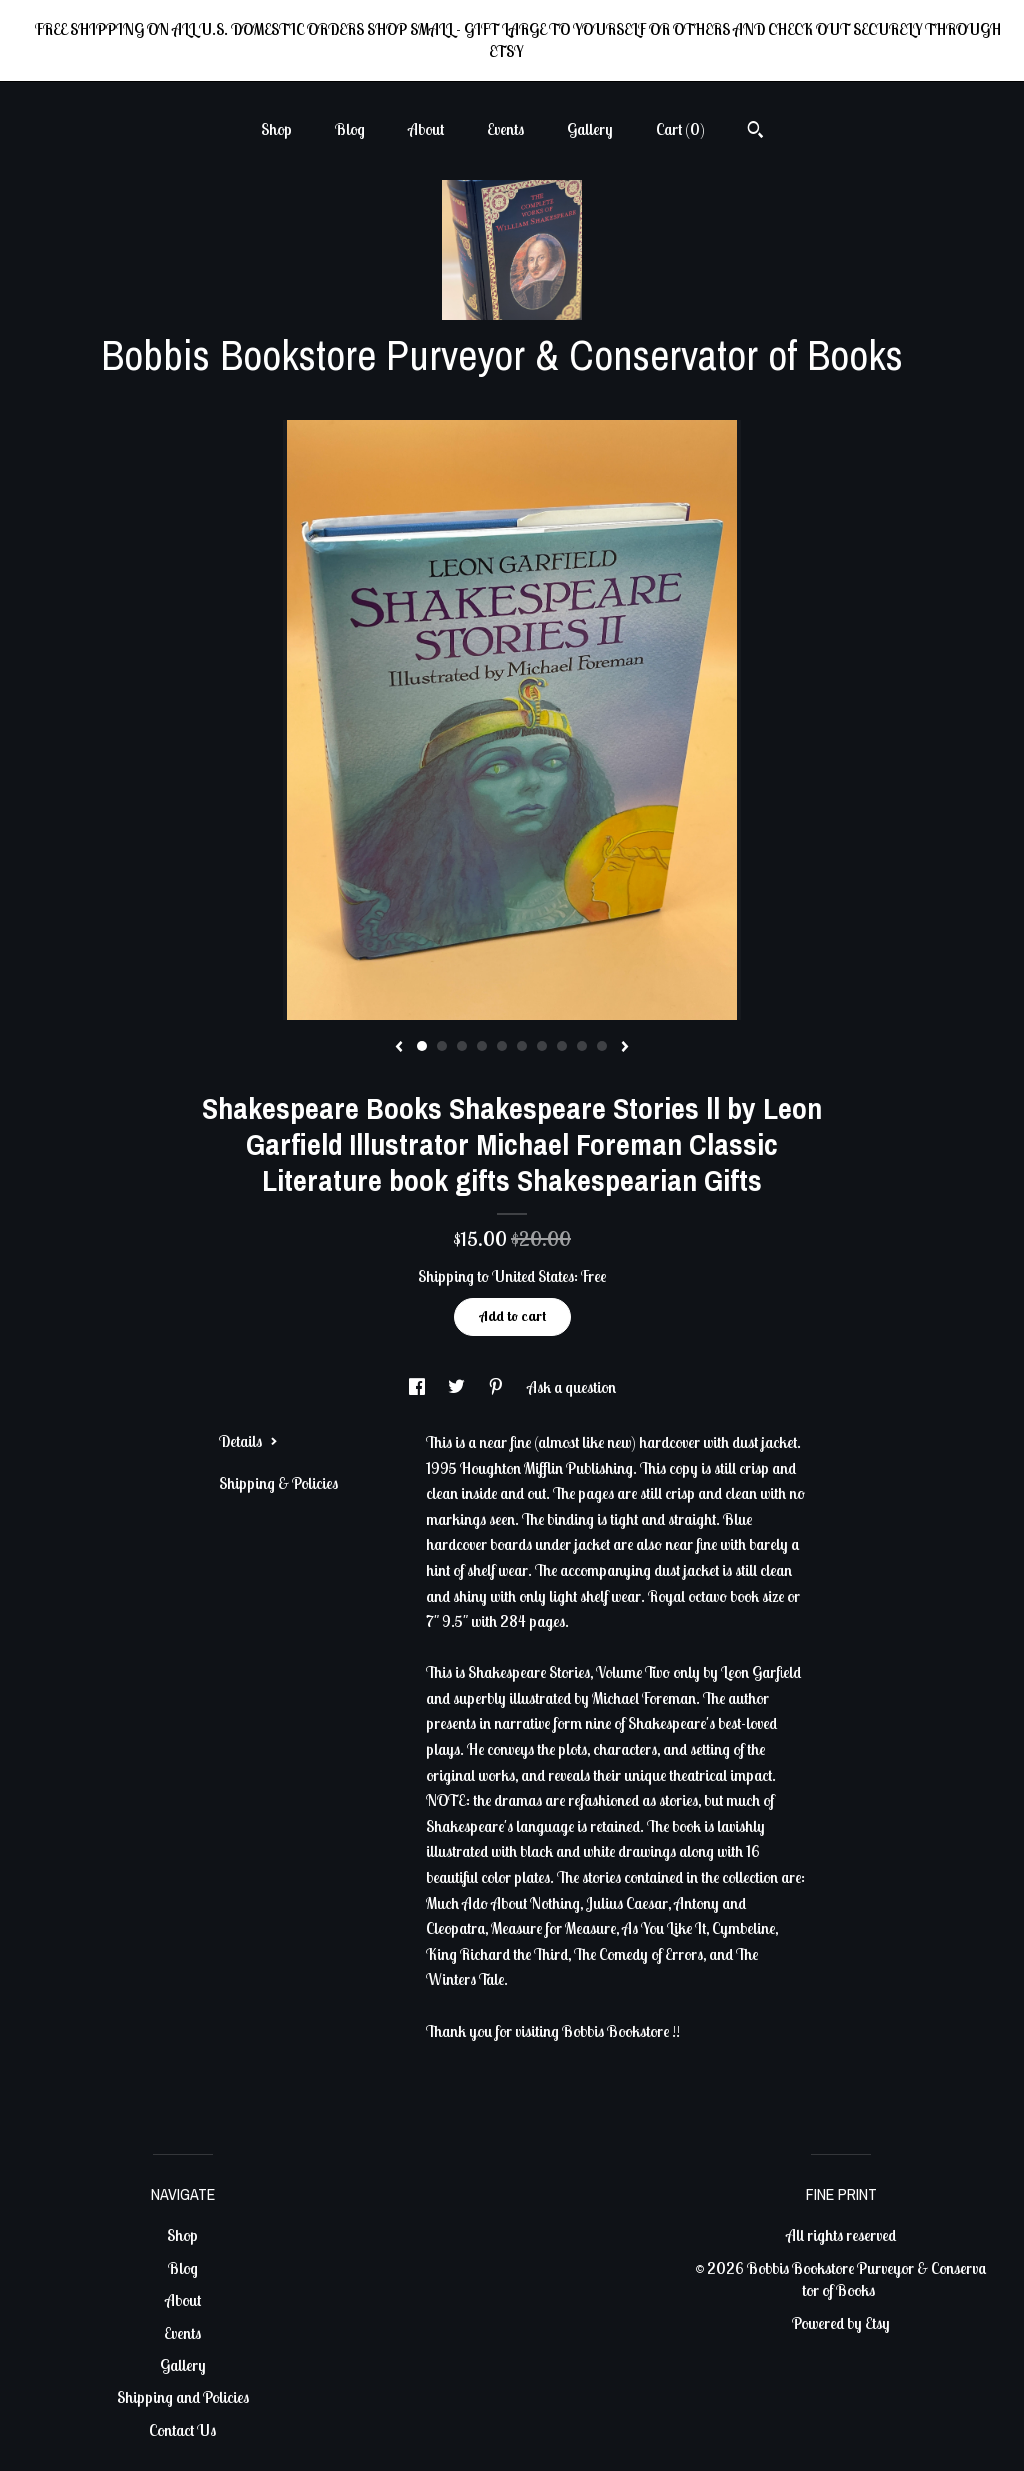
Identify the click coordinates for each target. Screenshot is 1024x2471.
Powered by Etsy (841, 2323)
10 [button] (602, 1046)
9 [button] (582, 1046)
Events (505, 129)
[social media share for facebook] (418, 1387)
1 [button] (422, 1046)
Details (248, 1441)
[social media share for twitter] (458, 1387)
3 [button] (462, 1046)
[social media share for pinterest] (497, 1387)
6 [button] (522, 1046)
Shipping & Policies (278, 1483)
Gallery (590, 129)
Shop (276, 129)
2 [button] (442, 1046)
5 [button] (502, 1046)
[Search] (755, 132)
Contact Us (182, 2430)
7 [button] (542, 1046)
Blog (350, 129)
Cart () (680, 129)
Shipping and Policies (183, 2397)
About (426, 129)
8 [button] (562, 1046)
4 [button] (482, 1046)
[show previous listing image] (399, 1048)
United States (533, 1276)
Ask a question (571, 1387)
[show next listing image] (625, 1048)
